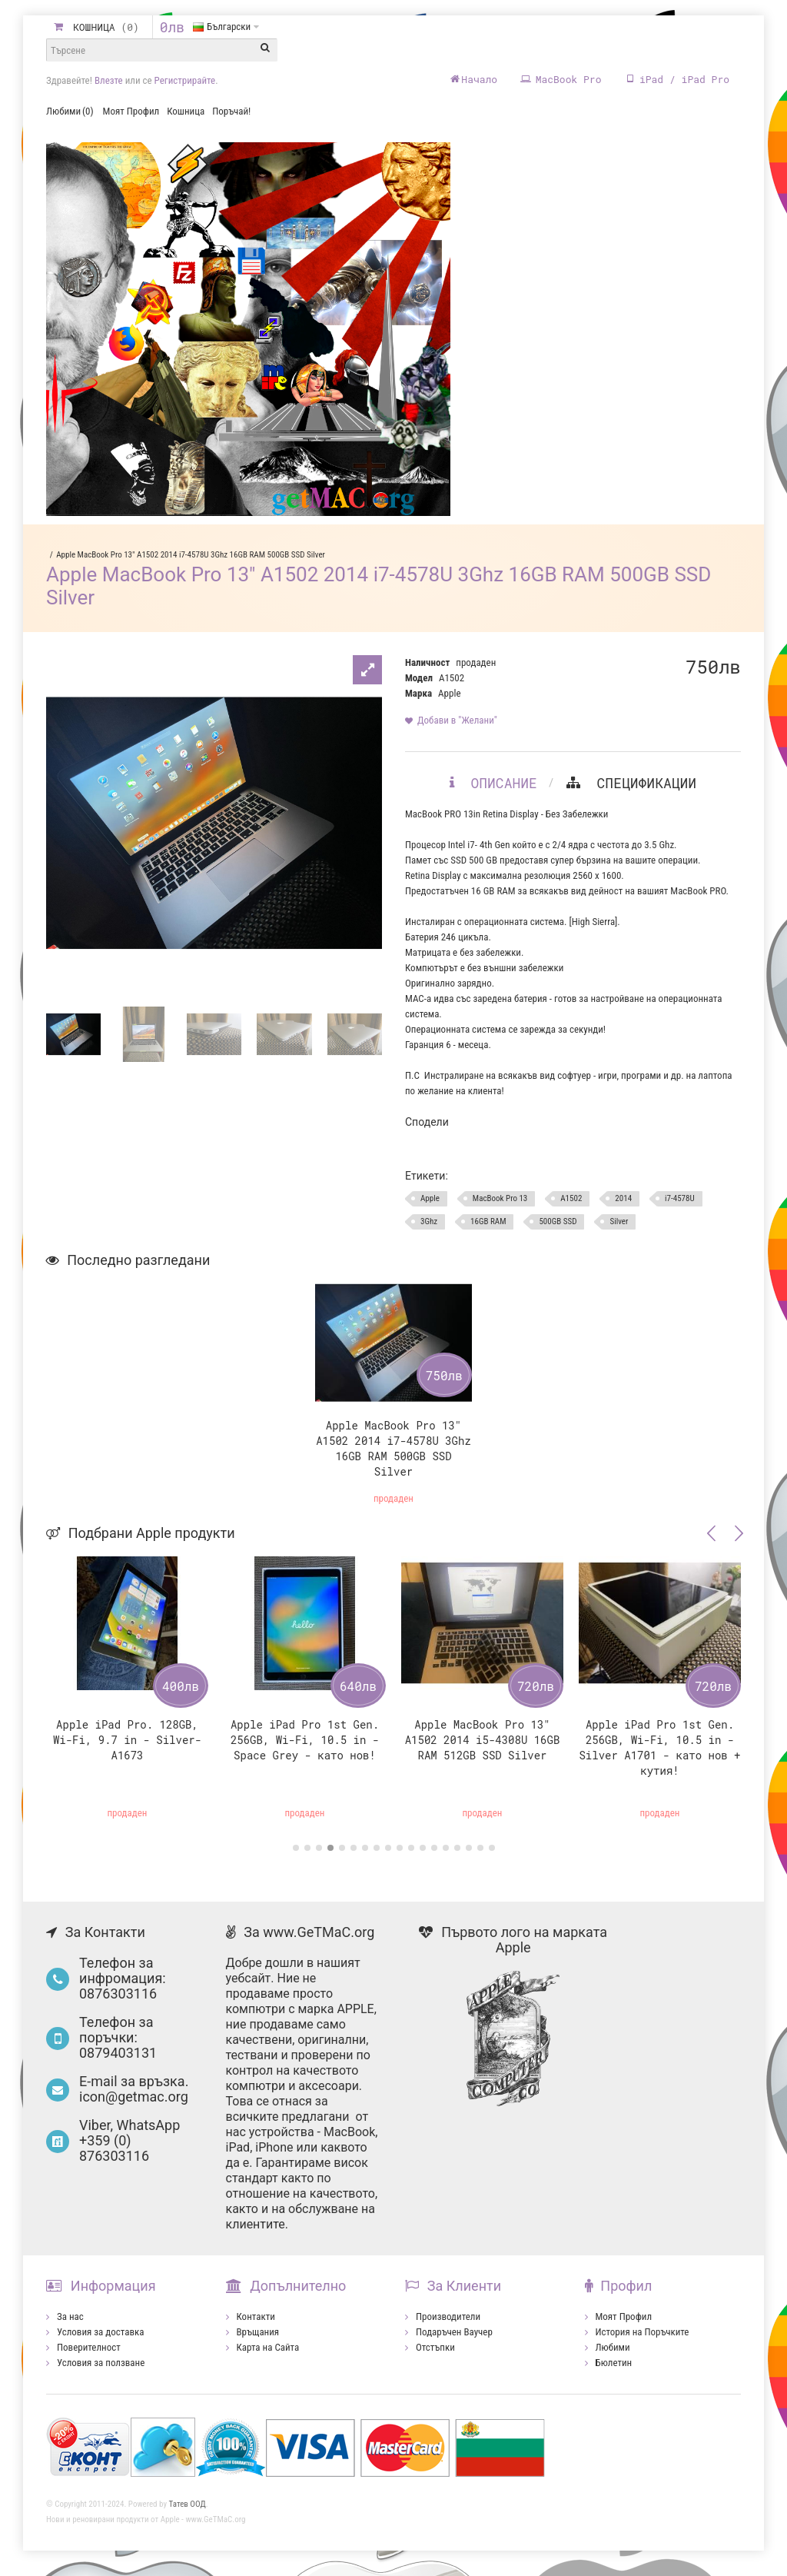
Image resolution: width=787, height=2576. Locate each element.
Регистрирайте (185, 80)
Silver (618, 1231)
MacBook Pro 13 (500, 1208)
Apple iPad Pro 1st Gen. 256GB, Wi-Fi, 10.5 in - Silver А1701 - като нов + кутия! (659, 1757)
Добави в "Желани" (457, 730)
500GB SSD (557, 1231)
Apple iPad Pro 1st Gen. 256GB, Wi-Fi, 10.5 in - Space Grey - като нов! (305, 1749)
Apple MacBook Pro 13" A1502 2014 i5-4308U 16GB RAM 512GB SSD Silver (482, 1749)
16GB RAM (488, 1231)
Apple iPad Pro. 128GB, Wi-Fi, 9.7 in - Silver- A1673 (127, 1749)
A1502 (571, 1208)
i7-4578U (680, 1208)
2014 (623, 1208)
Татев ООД (187, 2514)
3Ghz (428, 1231)
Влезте (109, 80)
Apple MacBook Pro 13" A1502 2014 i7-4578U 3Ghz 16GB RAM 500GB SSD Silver (190, 565)
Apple (449, 703)
